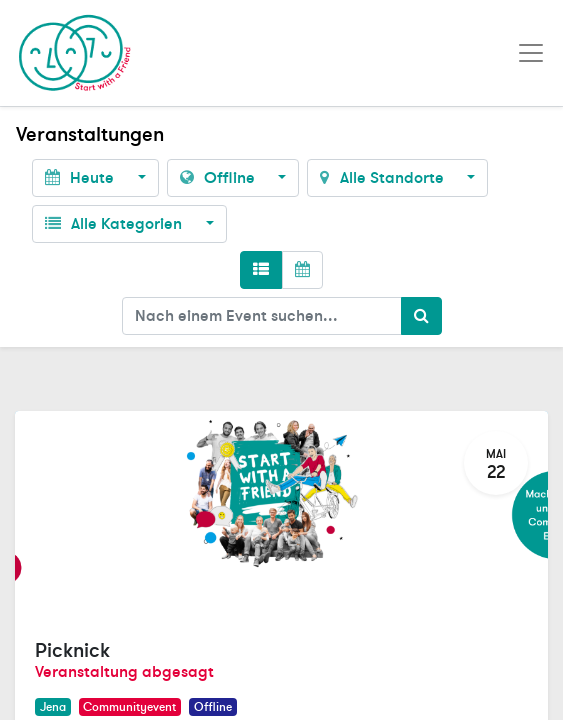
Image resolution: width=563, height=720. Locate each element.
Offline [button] (219, 178)
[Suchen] (421, 316)
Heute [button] (81, 178)
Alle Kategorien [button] (115, 224)
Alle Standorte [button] (383, 178)
